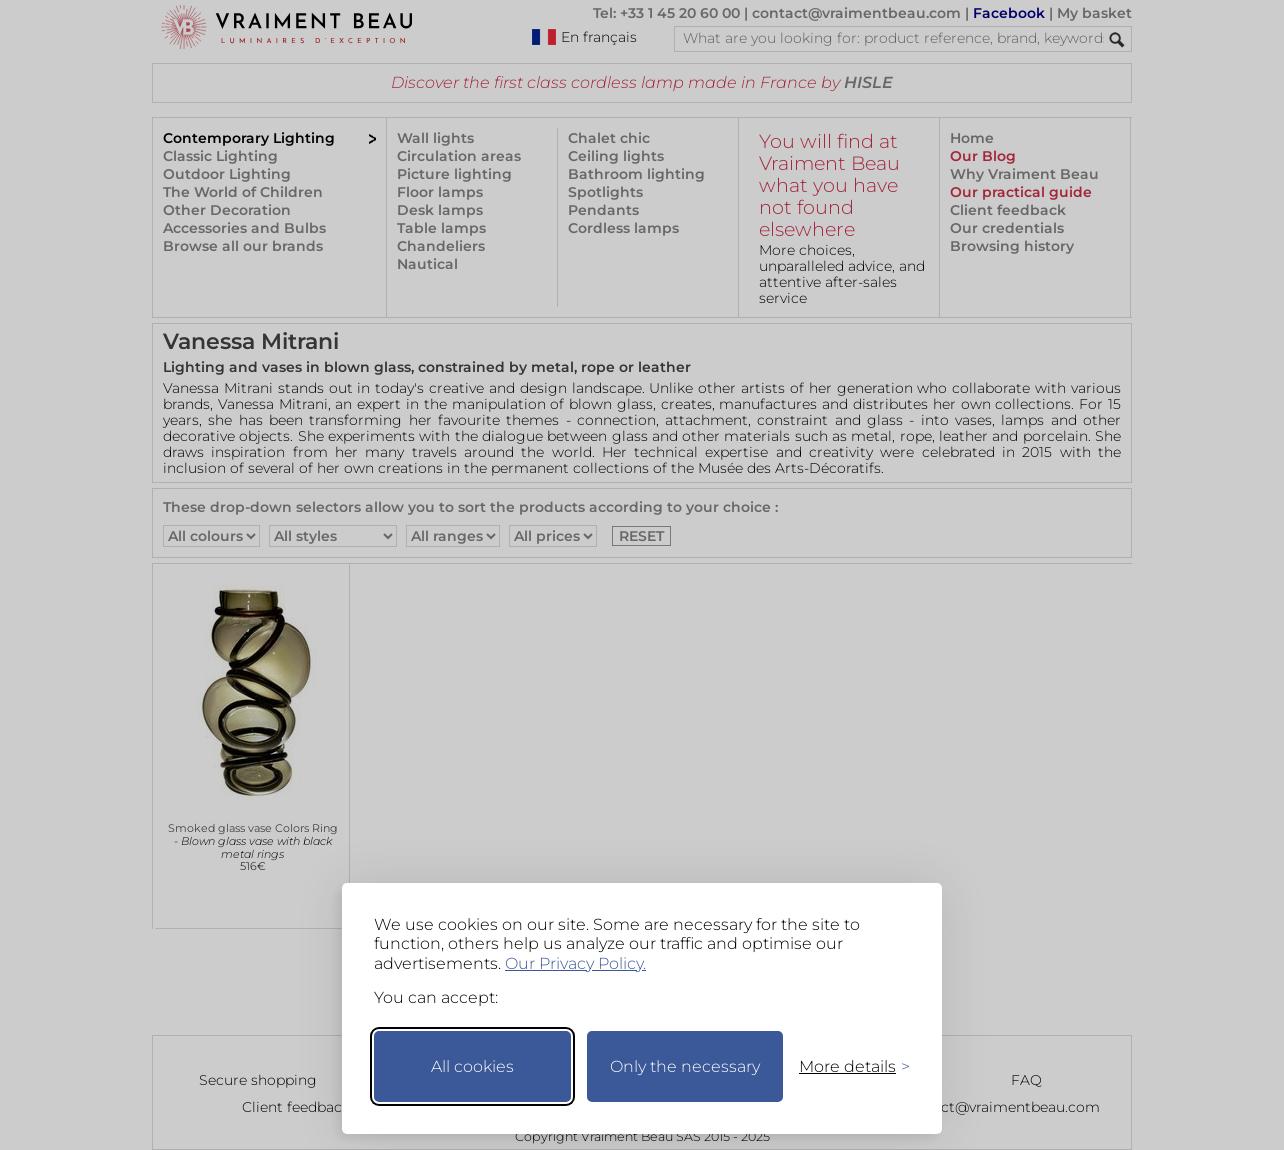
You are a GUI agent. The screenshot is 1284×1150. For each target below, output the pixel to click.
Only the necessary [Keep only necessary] (685, 1066)
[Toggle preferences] (846, 1066)
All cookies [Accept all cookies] (472, 1066)
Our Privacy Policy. (575, 963)
